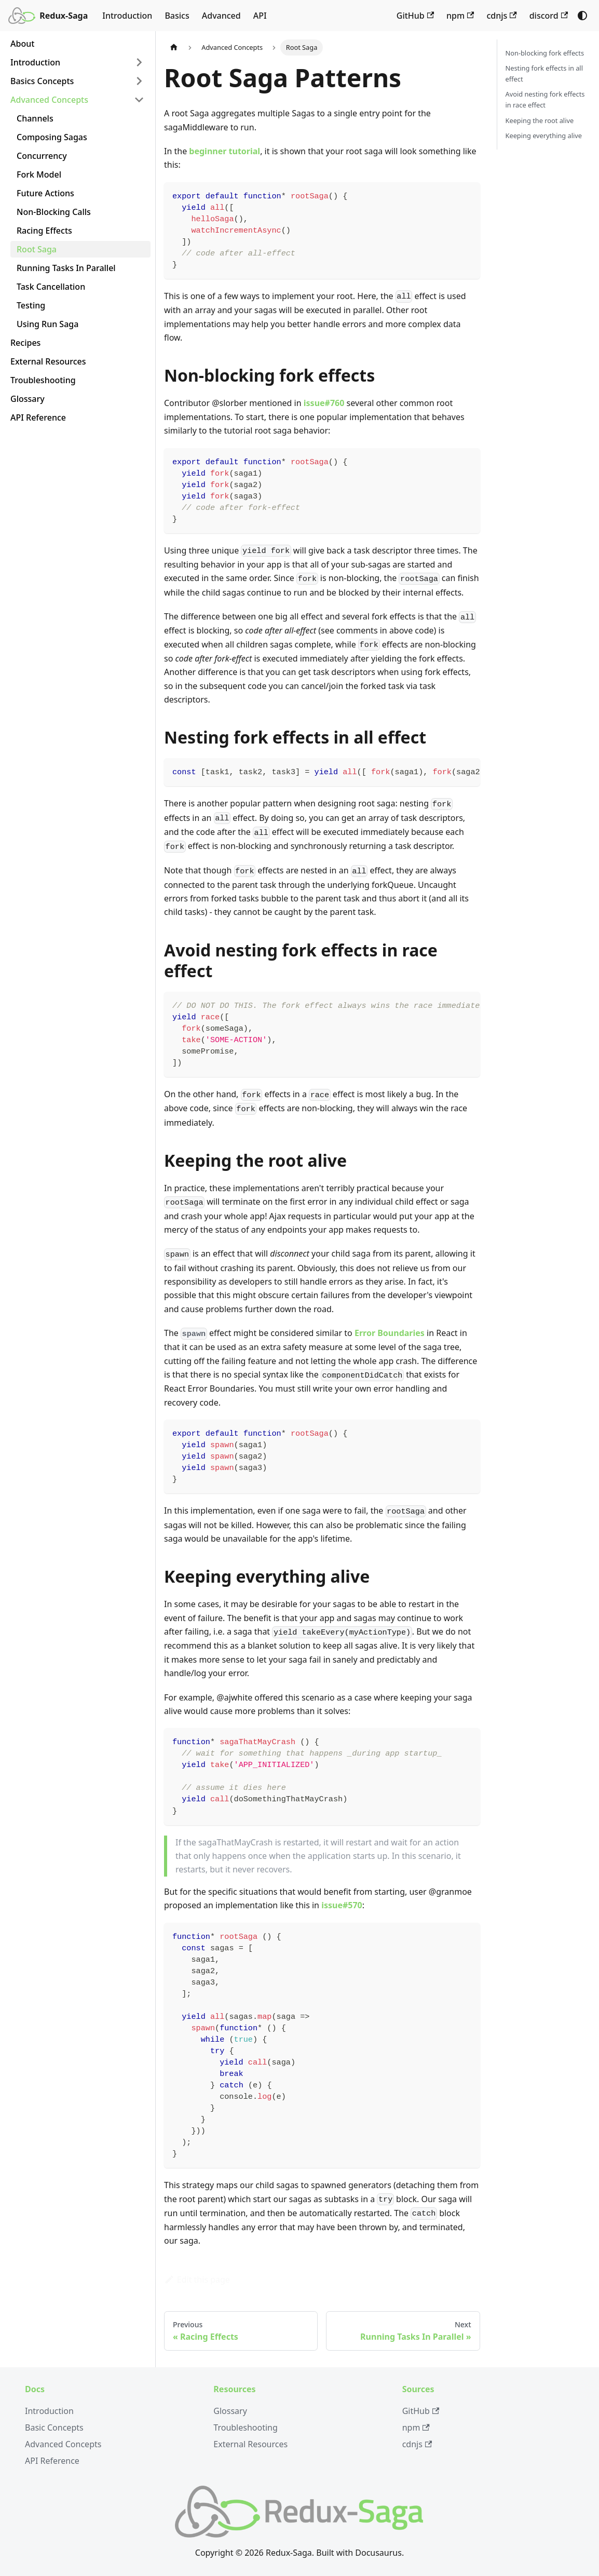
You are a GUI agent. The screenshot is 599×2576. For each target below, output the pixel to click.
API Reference (52, 2460)
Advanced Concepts (63, 2444)
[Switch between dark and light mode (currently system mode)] (582, 15)
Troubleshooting (245, 2427)
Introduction (127, 15)
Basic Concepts (54, 2427)
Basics (177, 15)
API (260, 15)
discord (548, 15)
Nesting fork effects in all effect (544, 73)
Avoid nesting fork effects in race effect (545, 99)
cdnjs (501, 15)
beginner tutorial (224, 151)
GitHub (415, 15)
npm (460, 15)
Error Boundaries (390, 1333)
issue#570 (341, 1905)
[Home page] (174, 47)
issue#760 (324, 403)
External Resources (250, 2444)
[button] (77, 62)
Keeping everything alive (544, 135)
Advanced (221, 15)
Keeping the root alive (540, 120)
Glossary (230, 2411)
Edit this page (197, 2279)
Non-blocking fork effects (545, 53)
